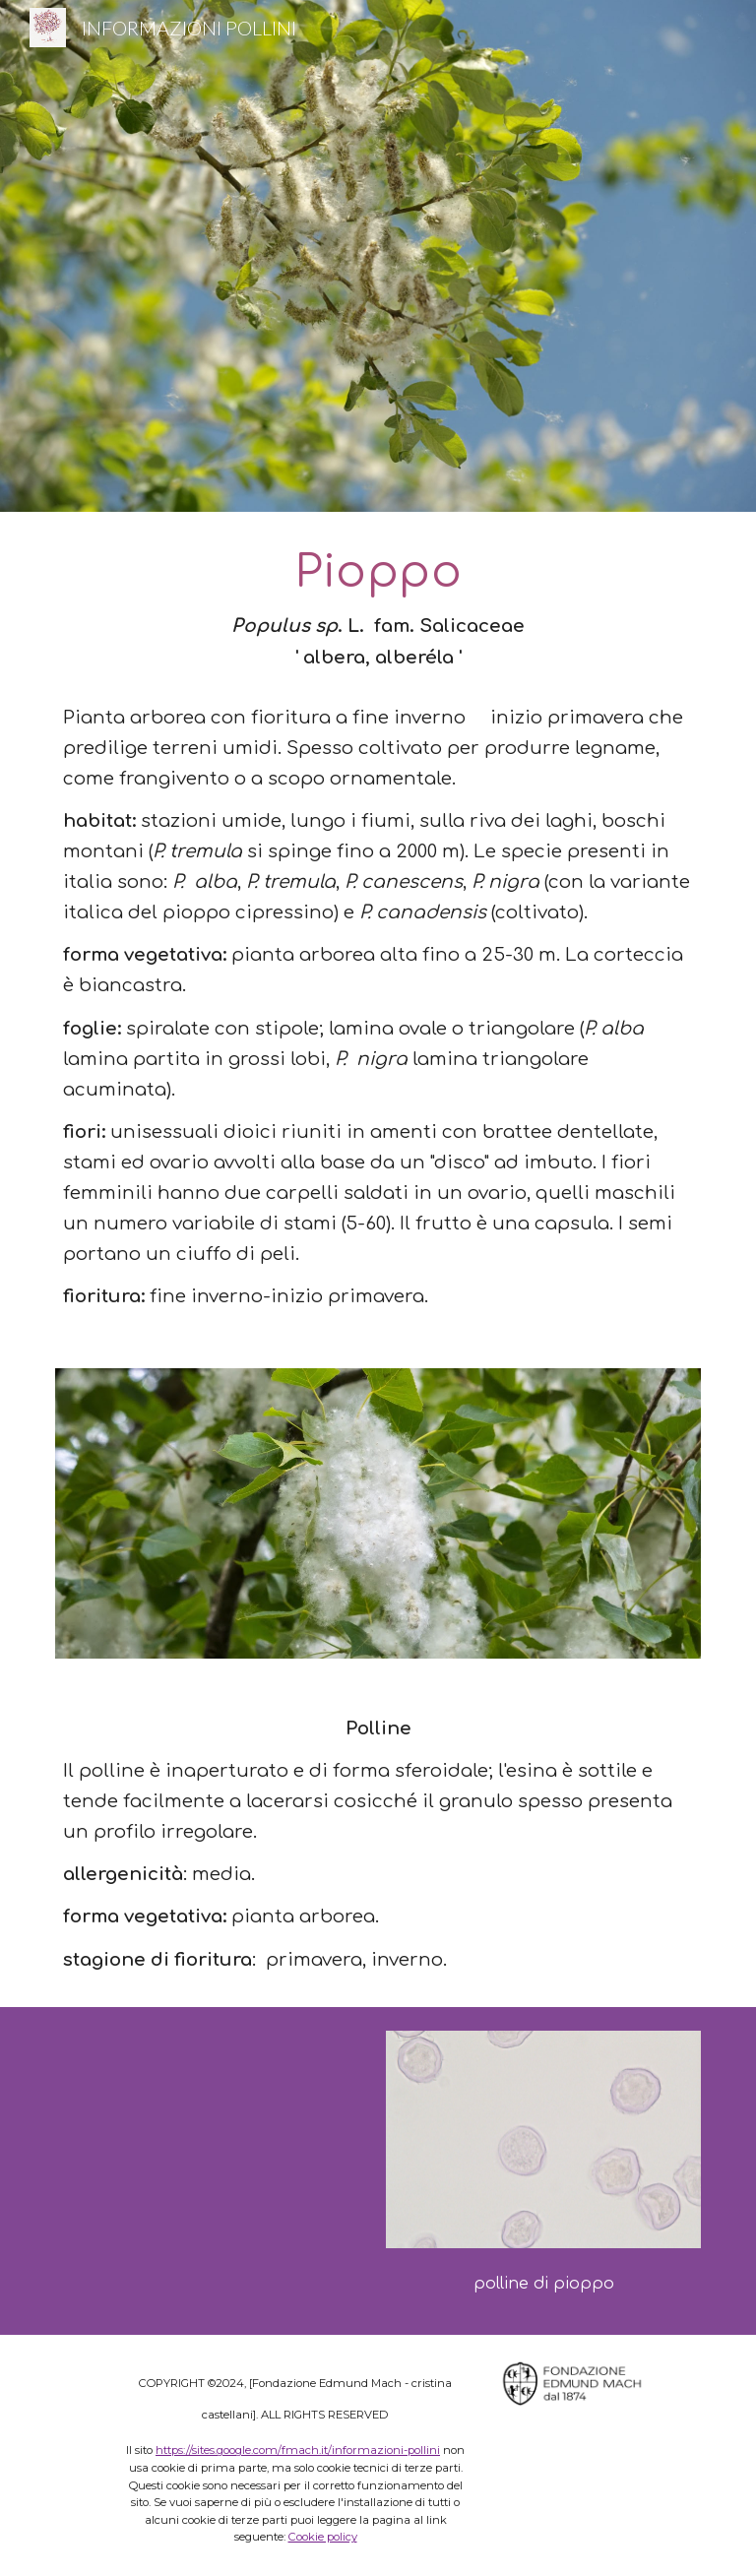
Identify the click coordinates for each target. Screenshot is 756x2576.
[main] (377, 928)
